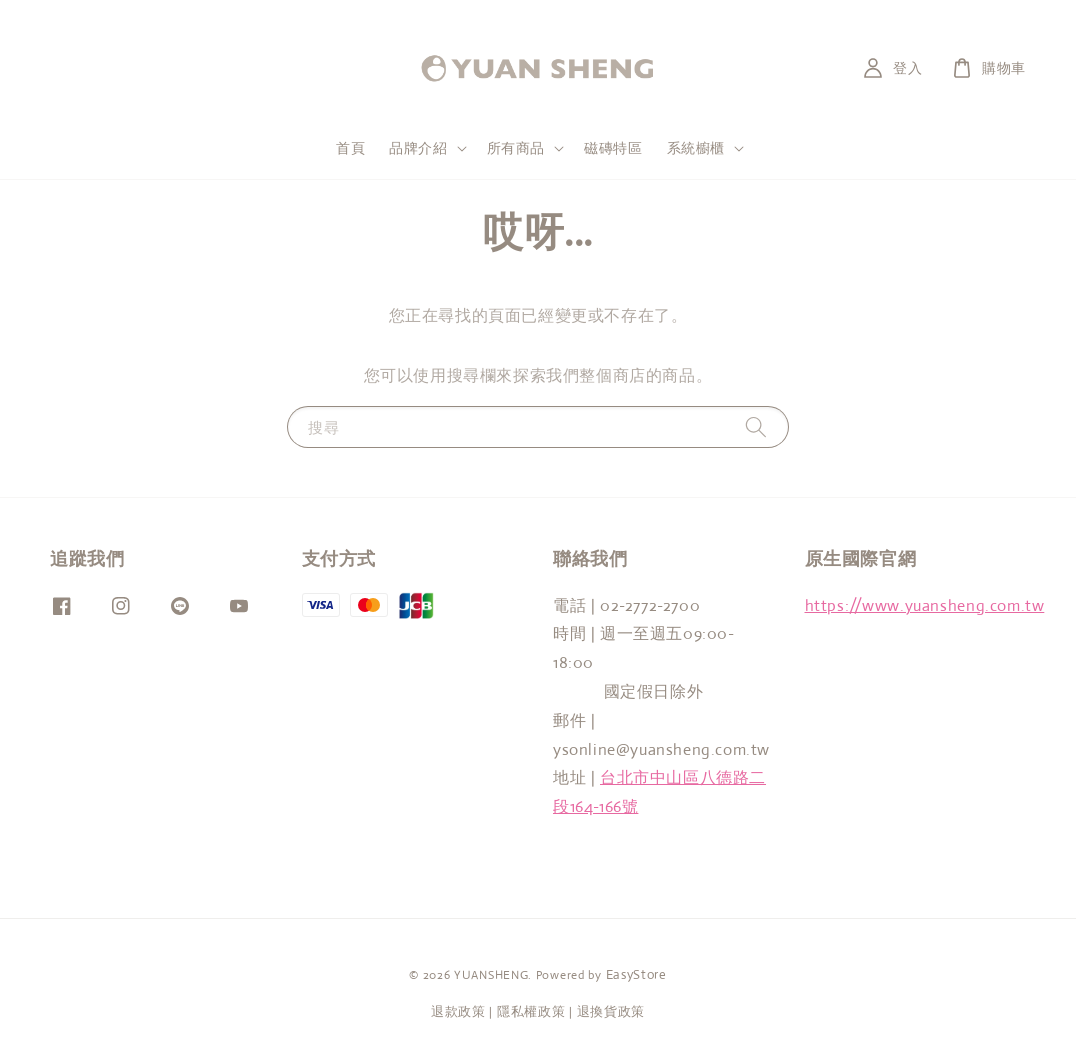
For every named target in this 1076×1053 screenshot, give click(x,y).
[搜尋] (756, 426)
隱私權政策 (531, 1011)
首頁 (350, 148)
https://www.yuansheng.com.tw (925, 605)
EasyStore (636, 974)
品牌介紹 (418, 148)
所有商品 (516, 148)
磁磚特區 (613, 148)
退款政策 (458, 1011)
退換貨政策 (611, 1011)
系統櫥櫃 (696, 148)
